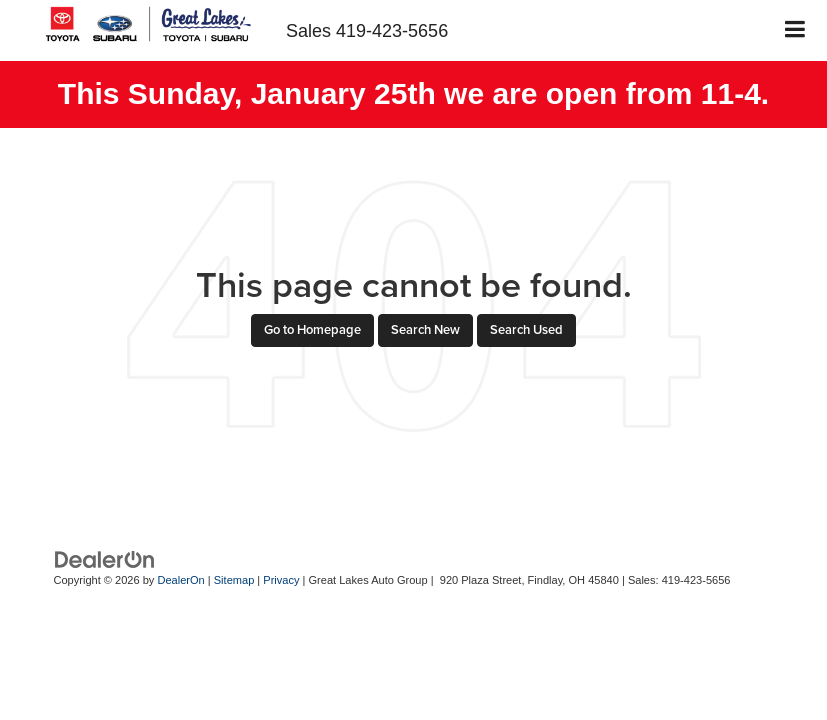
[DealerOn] (105, 558)
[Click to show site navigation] (795, 30)
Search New (425, 329)
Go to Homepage (312, 329)
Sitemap (234, 580)
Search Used (526, 329)
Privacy (281, 580)
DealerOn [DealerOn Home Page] (180, 580)
